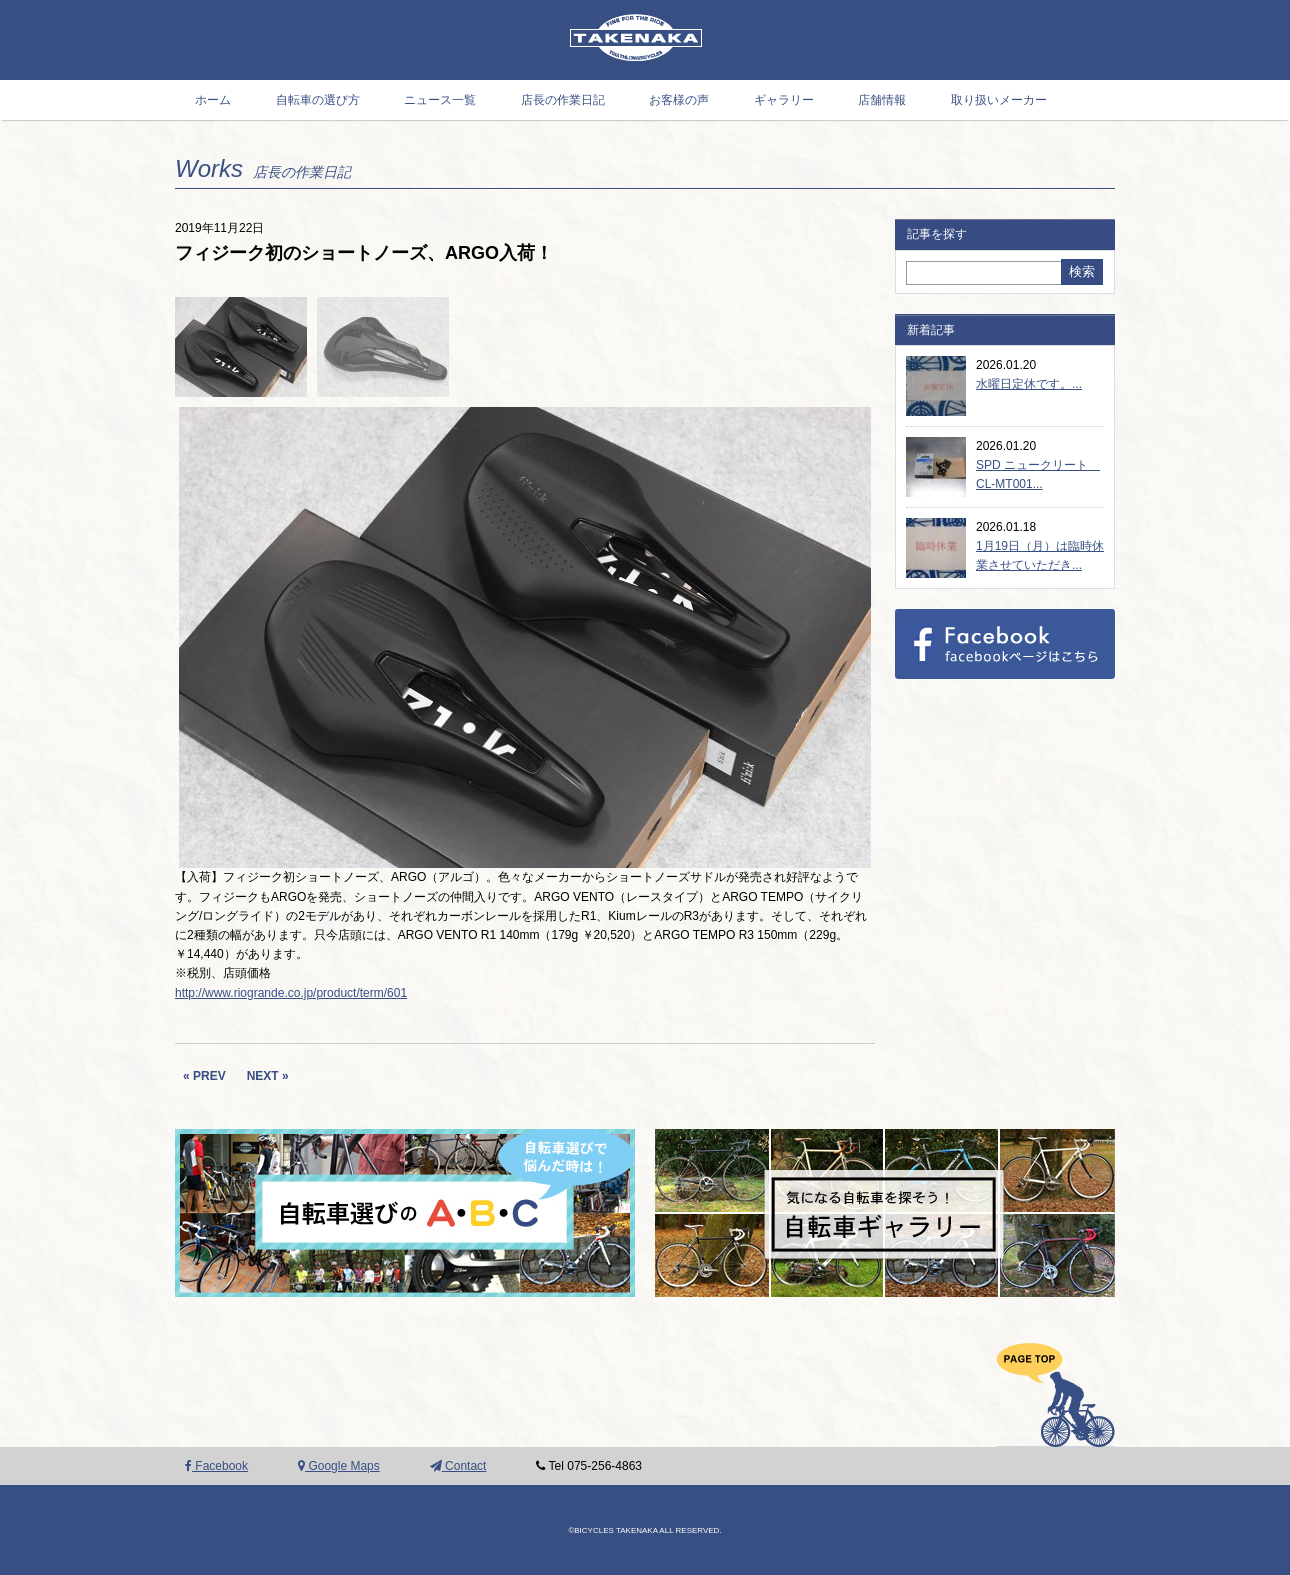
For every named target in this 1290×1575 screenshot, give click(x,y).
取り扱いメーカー (999, 100)
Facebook (216, 1466)
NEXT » (268, 1076)
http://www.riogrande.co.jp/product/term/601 (291, 993)
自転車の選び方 (318, 100)
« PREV (204, 1076)
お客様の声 (679, 100)
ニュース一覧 (440, 100)
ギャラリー (784, 100)
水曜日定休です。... (1029, 384)
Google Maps (339, 1466)
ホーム (213, 100)
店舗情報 (882, 100)
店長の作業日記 (563, 100)
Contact (458, 1466)
